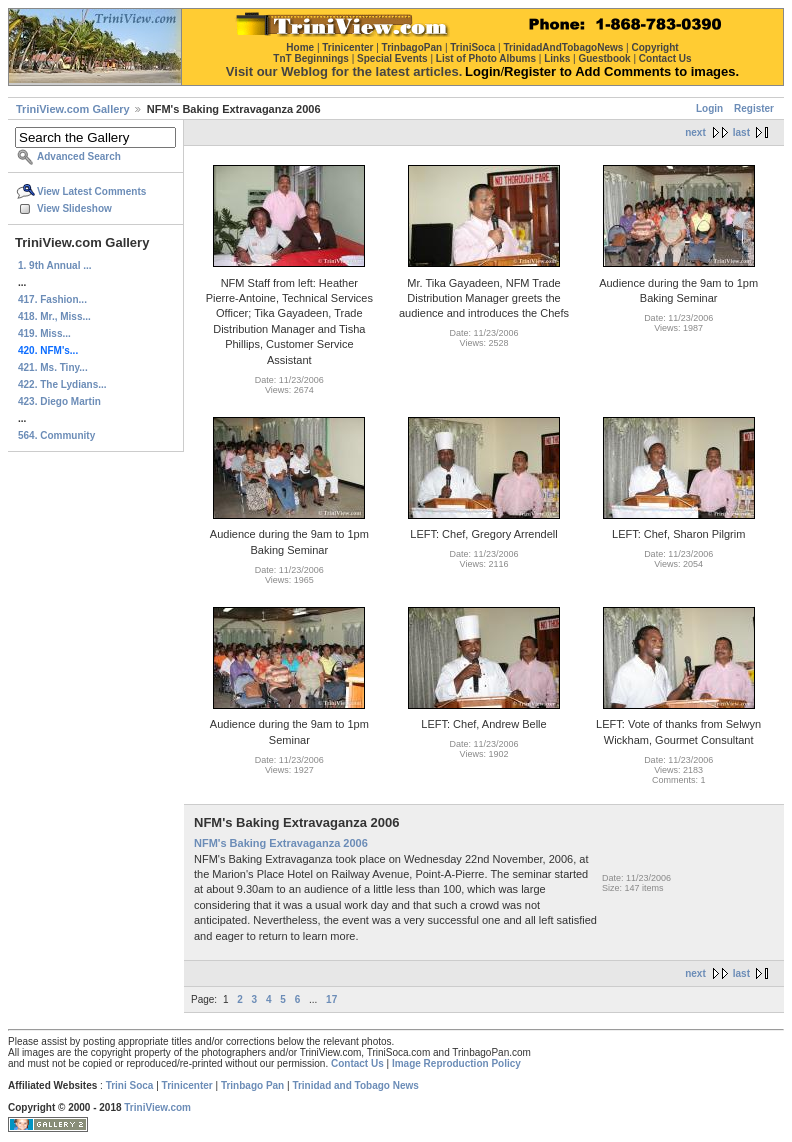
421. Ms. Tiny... (53, 367)
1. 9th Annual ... (55, 265)
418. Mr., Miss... (54, 316)
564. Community (56, 435)
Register (754, 108)
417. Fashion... (52, 299)
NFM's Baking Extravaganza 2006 (281, 843)
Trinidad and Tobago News (355, 1085)
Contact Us (357, 1063)
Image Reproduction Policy (456, 1063)
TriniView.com (157, 1107)
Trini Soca (130, 1085)
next (695, 132)
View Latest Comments (91, 191)
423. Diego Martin (59, 401)
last (741, 132)
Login (709, 108)
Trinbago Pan (252, 1085)
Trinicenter (187, 1085)
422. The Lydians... (62, 384)
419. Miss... (44, 333)
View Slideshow (74, 208)
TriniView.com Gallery (73, 109)
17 (331, 999)
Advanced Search (79, 156)
